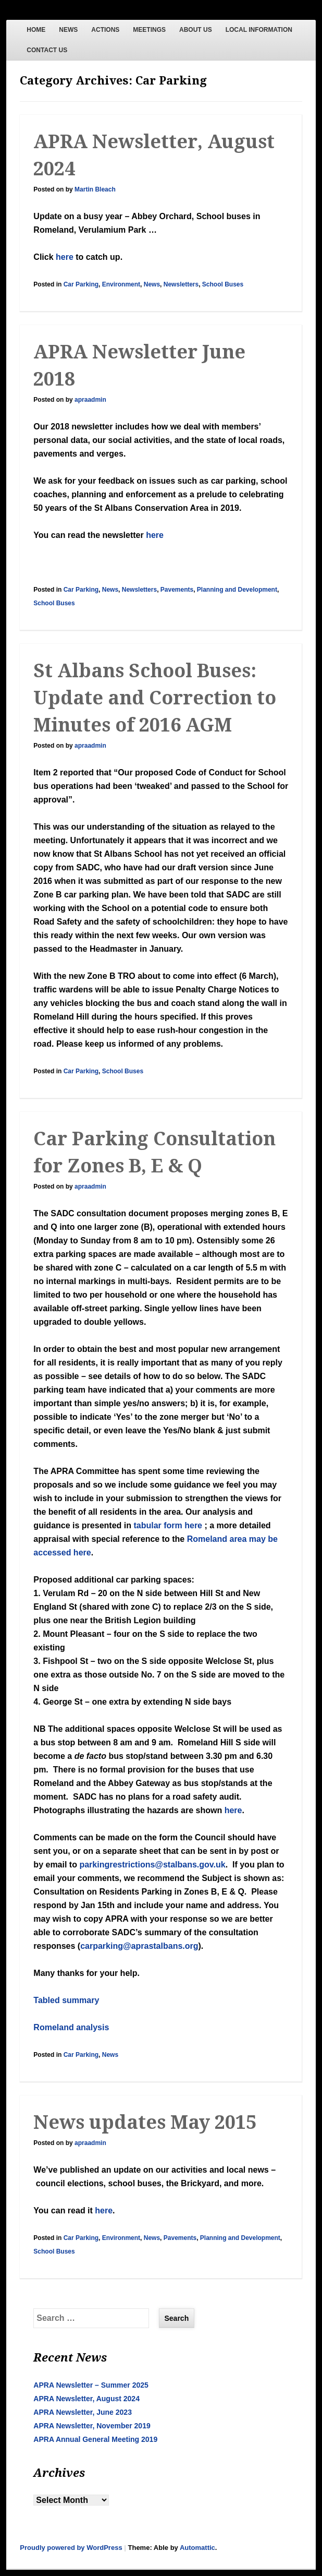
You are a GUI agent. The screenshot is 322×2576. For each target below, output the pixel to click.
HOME (36, 29)
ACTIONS (105, 29)
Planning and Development (237, 589)
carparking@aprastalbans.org (139, 1946)
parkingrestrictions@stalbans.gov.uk (152, 1864)
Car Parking (81, 284)
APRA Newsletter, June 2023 (82, 2412)
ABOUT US (195, 29)
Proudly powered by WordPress (71, 2547)
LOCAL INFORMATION (259, 29)
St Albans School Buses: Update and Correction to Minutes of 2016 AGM (154, 698)
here (64, 257)
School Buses (222, 284)
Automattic (197, 2547)
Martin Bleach (95, 189)
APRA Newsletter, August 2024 (86, 2398)
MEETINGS (149, 29)
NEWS (68, 29)
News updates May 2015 (144, 2122)
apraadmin (90, 399)
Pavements (176, 589)
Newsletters (181, 284)
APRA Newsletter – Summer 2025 (90, 2385)
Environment (121, 284)
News (152, 284)
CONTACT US (47, 50)
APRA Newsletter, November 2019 (91, 2426)
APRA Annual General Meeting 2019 (95, 2439)
